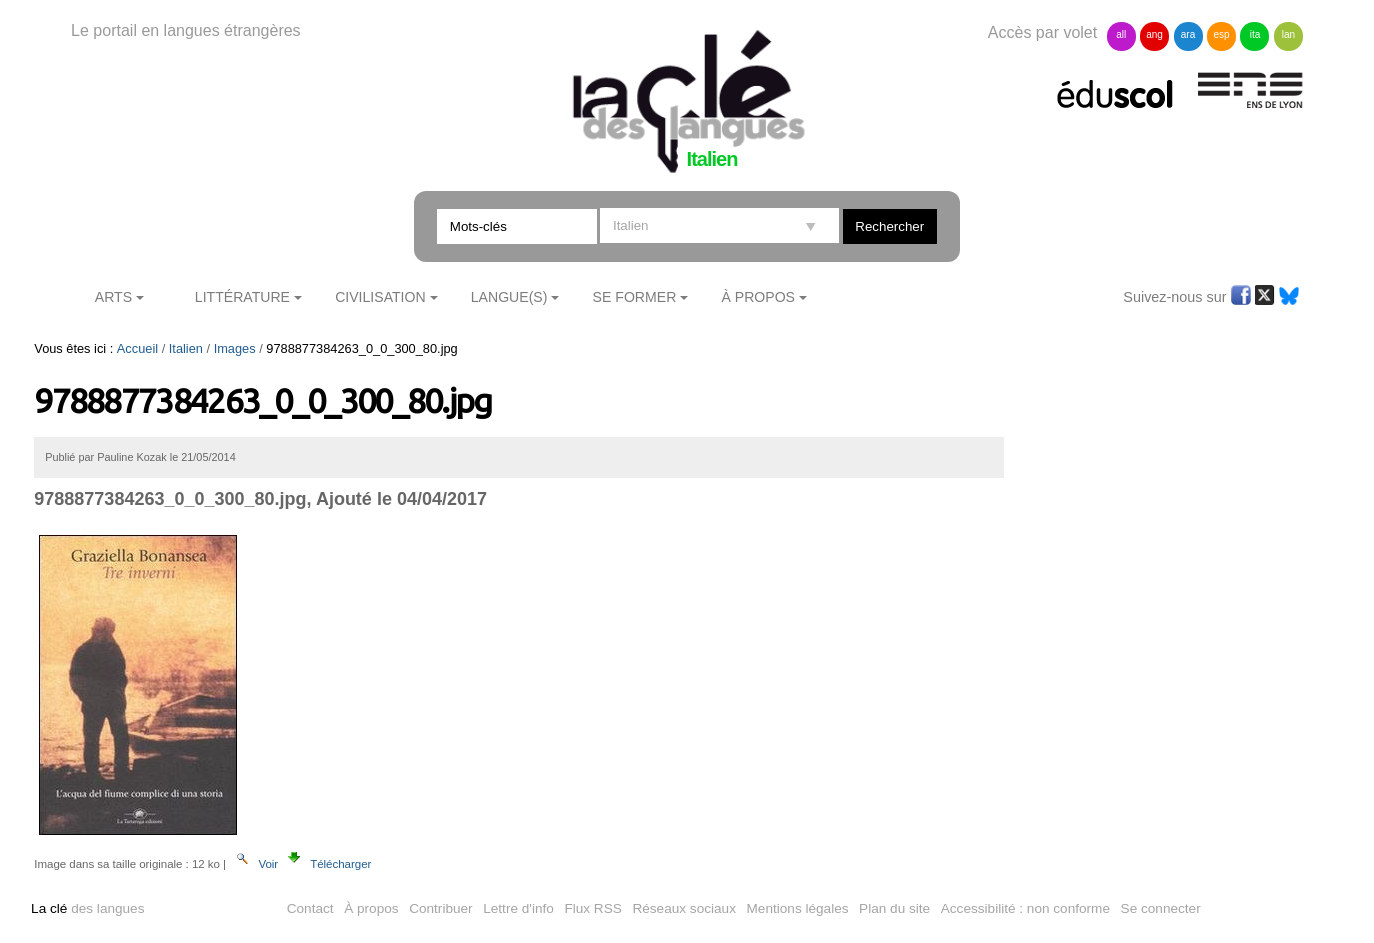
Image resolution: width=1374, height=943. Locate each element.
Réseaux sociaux (684, 908)
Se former (635, 297)
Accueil (137, 348)
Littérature (242, 297)
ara (1188, 34)
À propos (371, 908)
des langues (87, 908)
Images (235, 348)
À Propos (758, 297)
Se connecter (1161, 908)
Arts (113, 297)
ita (1255, 34)
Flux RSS (592, 908)
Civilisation (380, 297)
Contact (310, 908)
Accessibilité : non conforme (1025, 908)
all (1121, 34)
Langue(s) (509, 297)
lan (1288, 34)
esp (1221, 34)
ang (1154, 34)
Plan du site (894, 908)
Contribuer (440, 908)
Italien (186, 348)
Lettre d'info (518, 908)
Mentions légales (798, 908)
